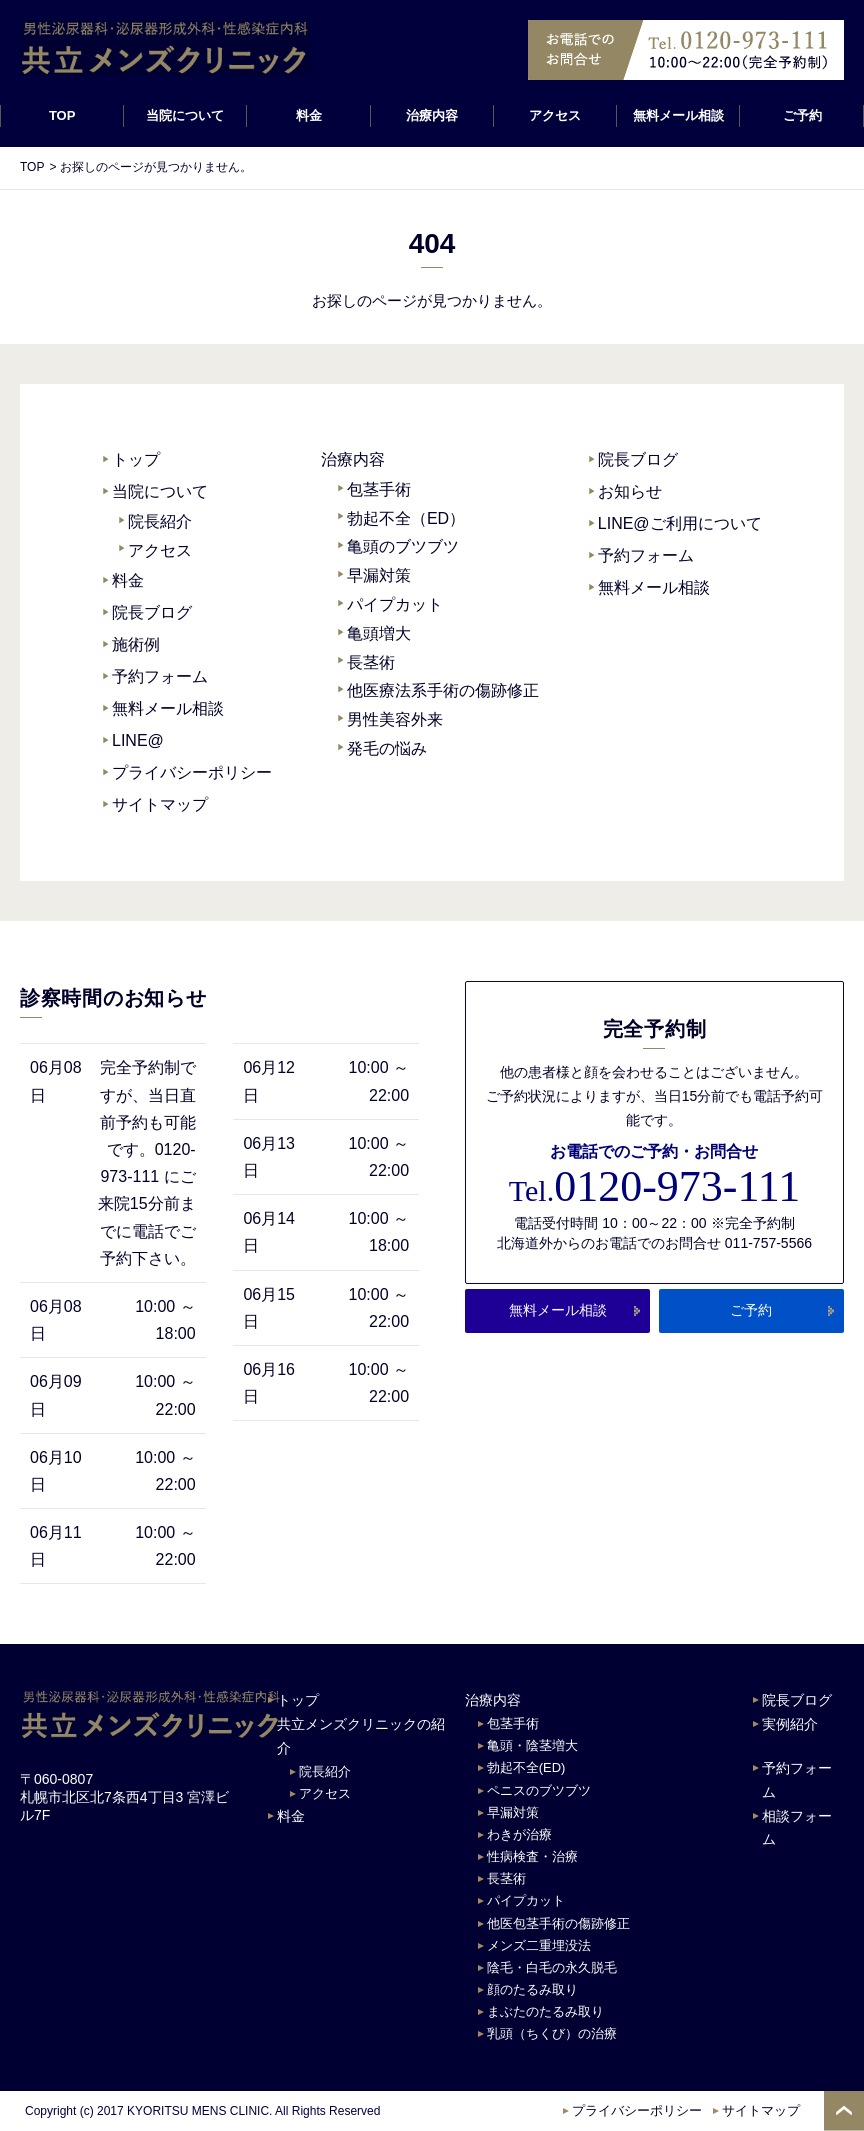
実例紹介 (790, 1724)
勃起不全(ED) (526, 1767)
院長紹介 (160, 521)
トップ (136, 459)
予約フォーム (160, 676)
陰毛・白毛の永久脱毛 (552, 1967)
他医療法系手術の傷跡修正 (443, 690)
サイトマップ (160, 804)
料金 (309, 115)
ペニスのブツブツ (539, 1790)
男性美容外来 (395, 719)
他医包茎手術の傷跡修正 (558, 1923)
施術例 (136, 644)
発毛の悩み (387, 748)
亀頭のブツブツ (403, 546)
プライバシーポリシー (192, 772)
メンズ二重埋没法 (539, 1945)
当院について (160, 491)
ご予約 (801, 115)
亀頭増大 (379, 633)
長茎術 (371, 662)
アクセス (555, 115)
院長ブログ (152, 612)
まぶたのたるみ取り (545, 2011)
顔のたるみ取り (532, 1989)
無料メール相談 (678, 115)
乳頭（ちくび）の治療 (552, 2033)
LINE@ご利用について (680, 523)
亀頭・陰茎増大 (532, 1745)
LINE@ (138, 740)
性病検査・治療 (532, 1856)
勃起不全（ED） (406, 518)
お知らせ (630, 491)
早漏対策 (379, 575)
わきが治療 (519, 1834)
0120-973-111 (654, 1187)
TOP (62, 115)
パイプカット (395, 604)
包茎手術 (379, 489)
